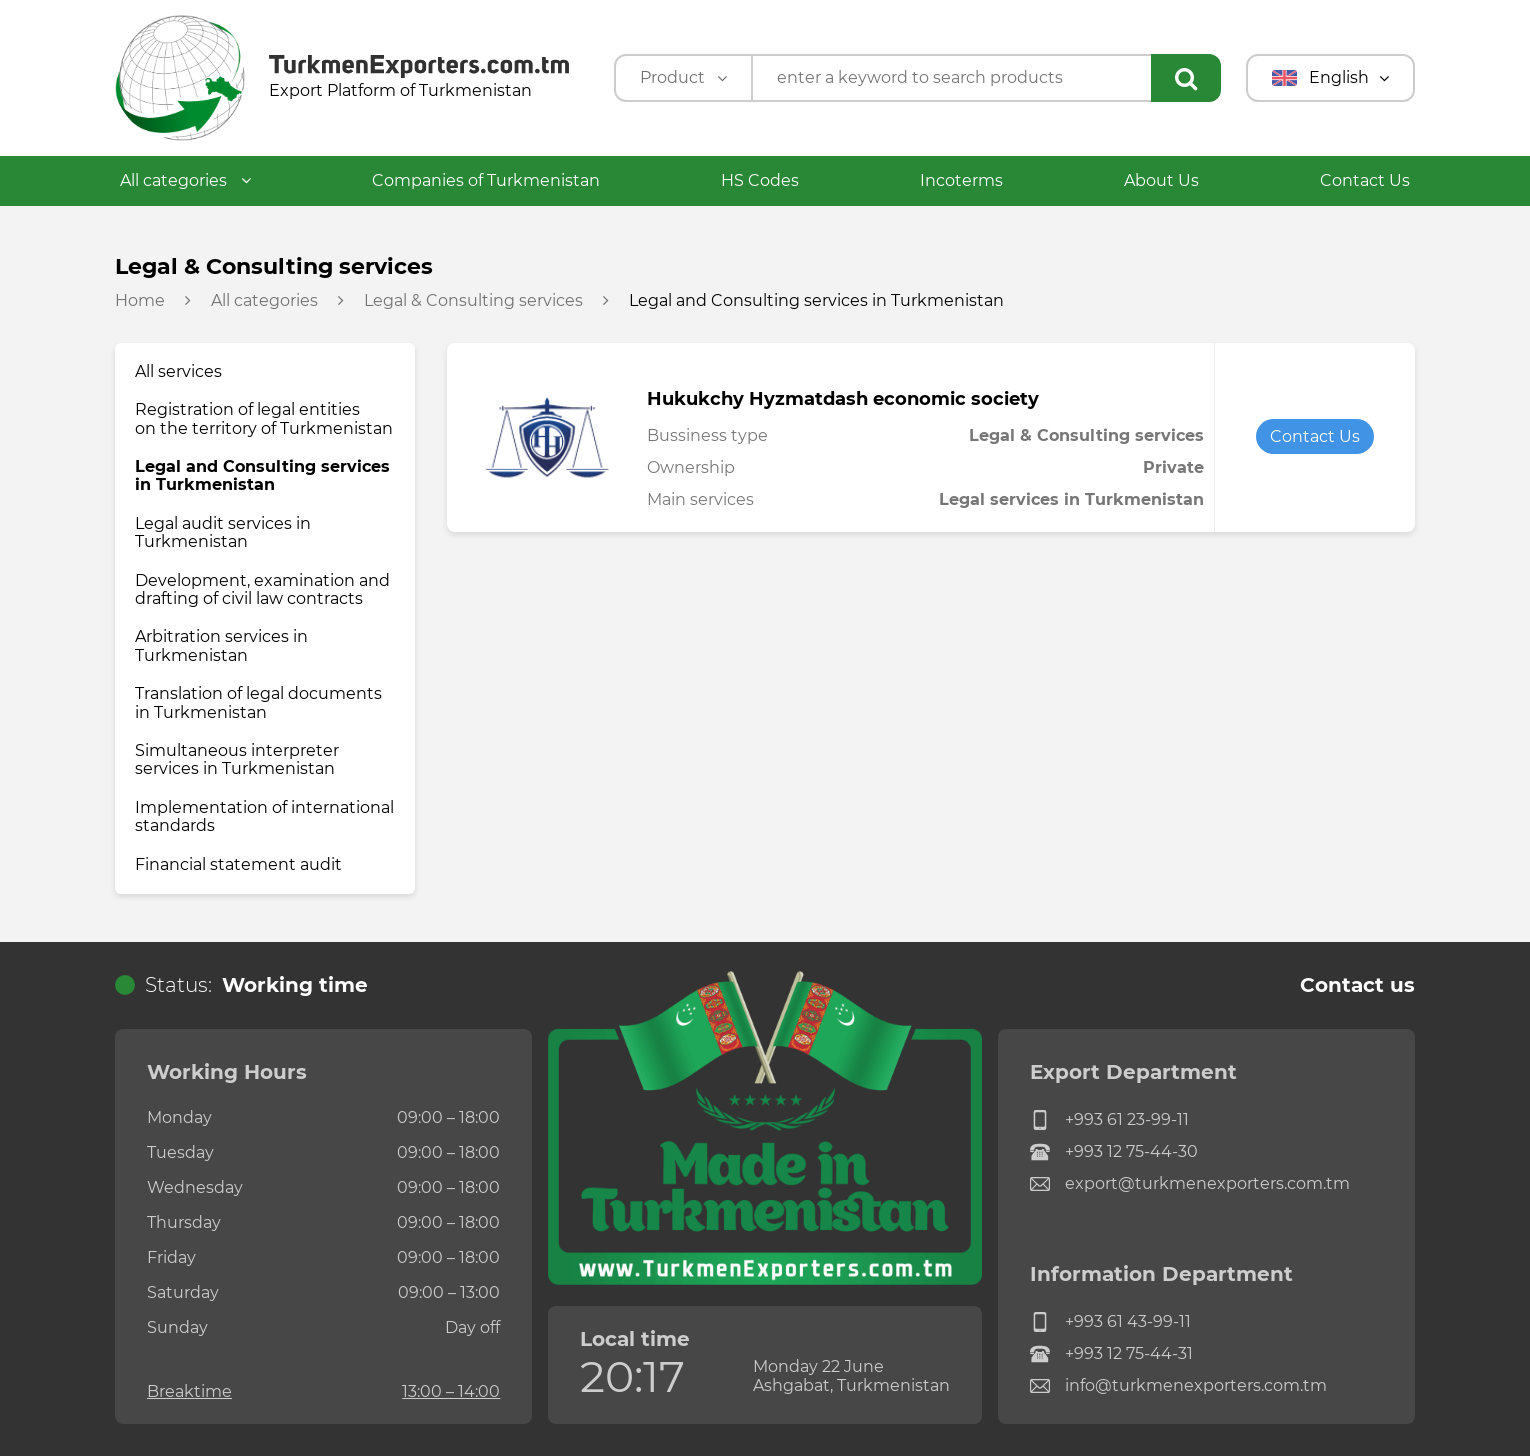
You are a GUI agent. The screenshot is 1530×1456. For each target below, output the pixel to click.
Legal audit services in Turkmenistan (223, 532)
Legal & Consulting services (473, 301)
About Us (1161, 180)
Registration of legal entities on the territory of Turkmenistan (264, 418)
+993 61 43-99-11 (1110, 1322)
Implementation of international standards (264, 816)
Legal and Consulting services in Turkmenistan (262, 475)
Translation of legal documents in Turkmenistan (258, 702)
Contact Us (1365, 180)
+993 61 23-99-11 (1109, 1120)
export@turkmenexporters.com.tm (1190, 1184)
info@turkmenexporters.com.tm (1178, 1386)
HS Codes (760, 180)
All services (178, 371)
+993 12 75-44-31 (1111, 1354)
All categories (185, 180)
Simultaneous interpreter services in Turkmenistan (237, 759)
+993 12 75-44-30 (1114, 1152)
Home (140, 301)
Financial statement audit (238, 864)
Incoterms (961, 180)
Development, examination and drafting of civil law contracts (262, 589)
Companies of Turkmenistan (486, 180)
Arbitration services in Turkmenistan (221, 645)
